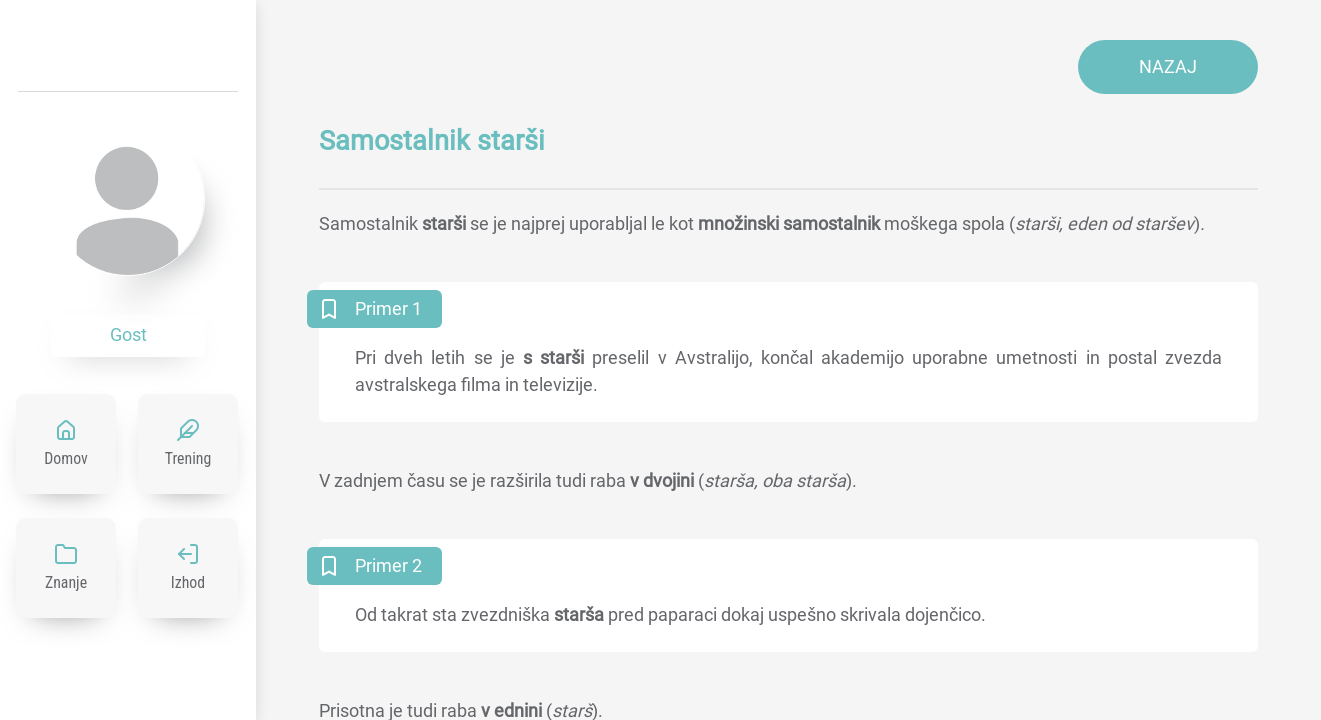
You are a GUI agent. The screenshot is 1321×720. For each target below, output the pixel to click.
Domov (66, 458)
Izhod (188, 582)
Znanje (66, 582)
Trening (188, 458)
